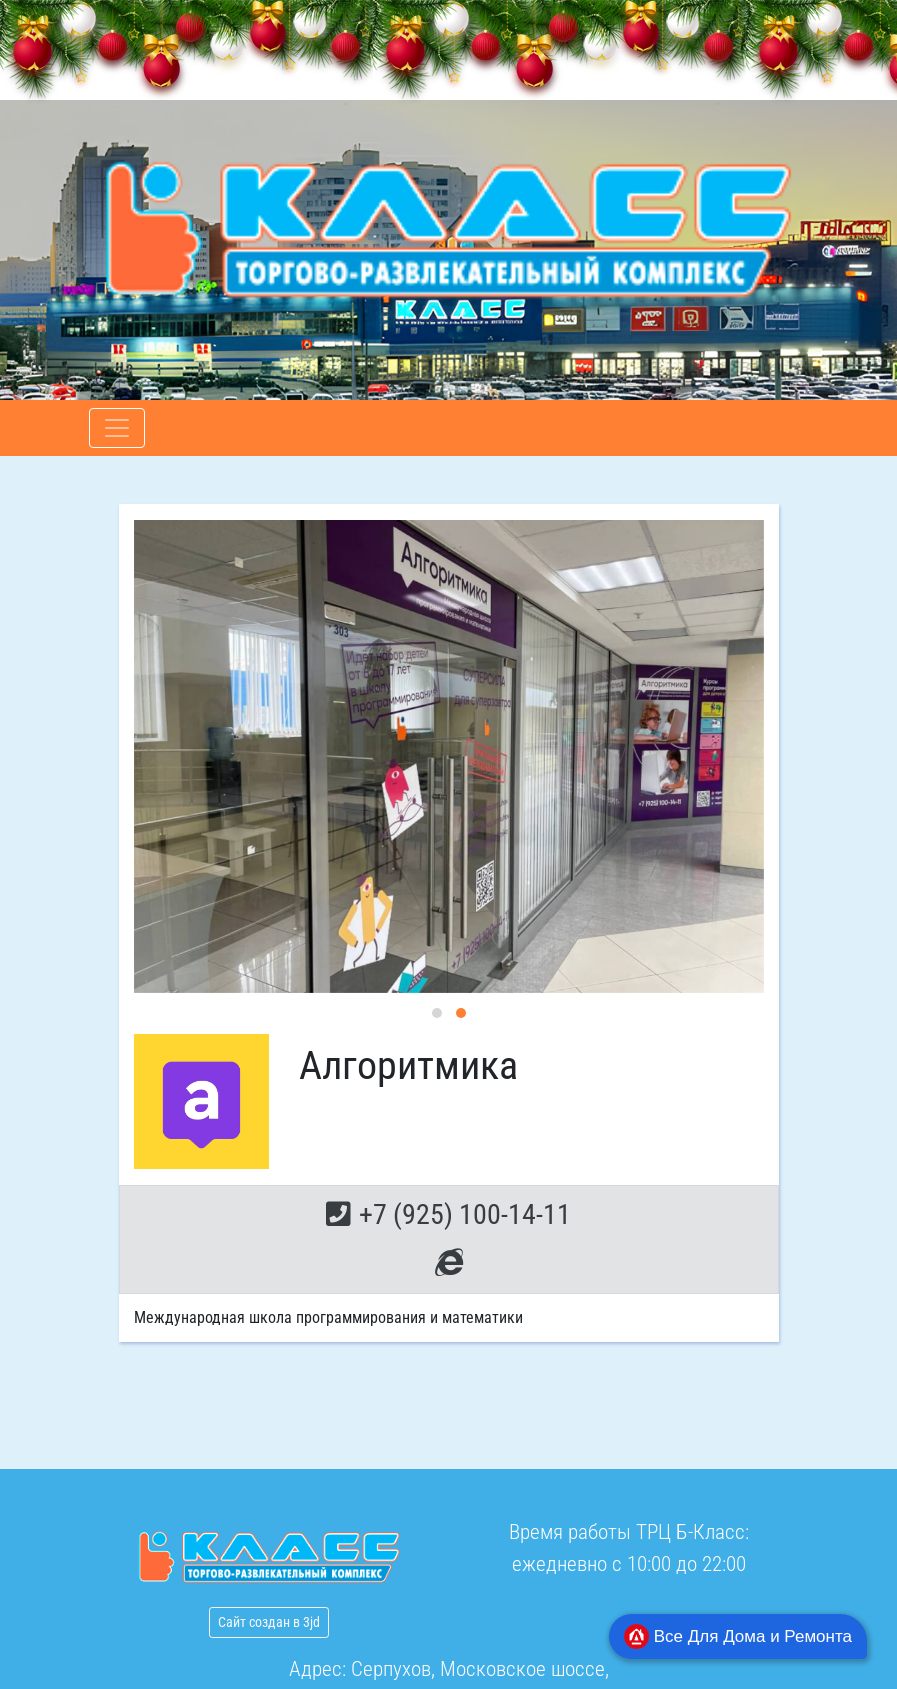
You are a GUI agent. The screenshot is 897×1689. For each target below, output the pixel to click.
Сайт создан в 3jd (269, 1622)
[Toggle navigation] (117, 428)
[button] (437, 1013)
